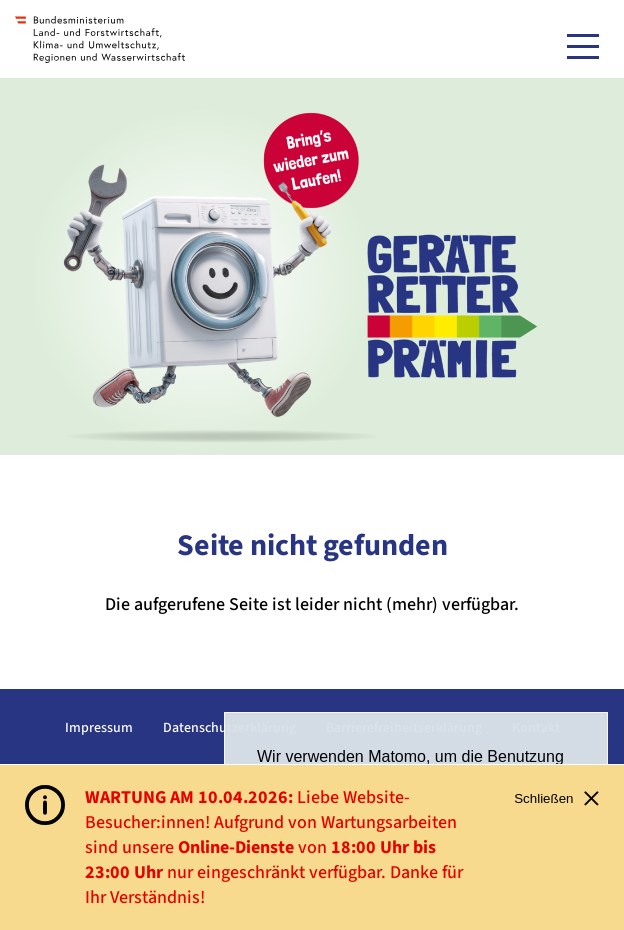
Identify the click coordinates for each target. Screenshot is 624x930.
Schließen (556, 798)
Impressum (99, 728)
